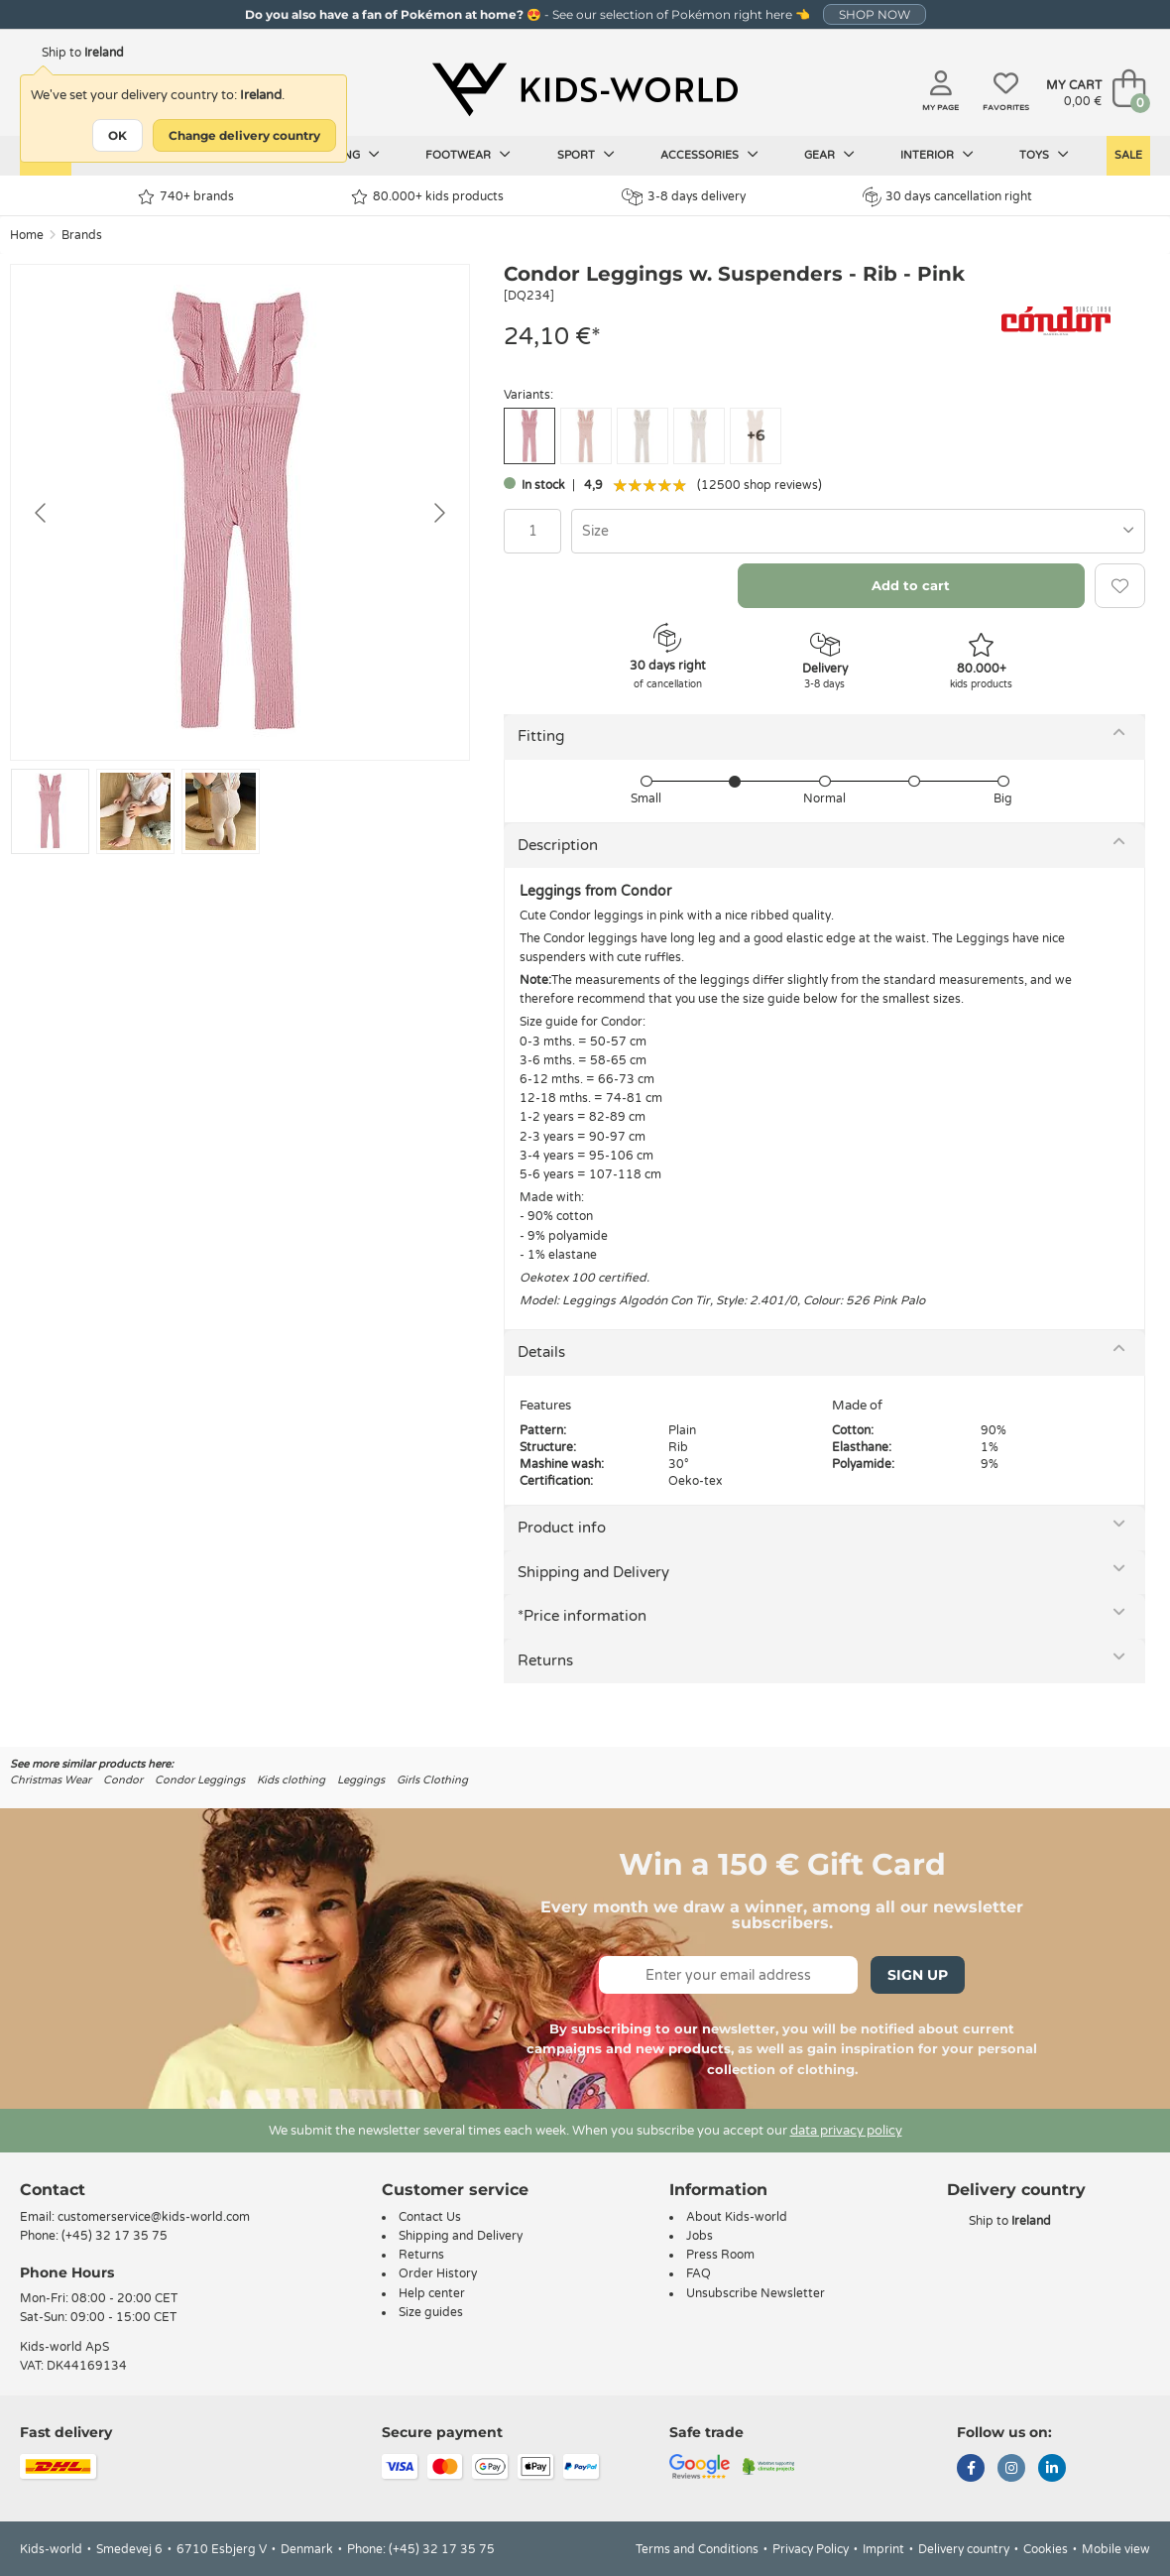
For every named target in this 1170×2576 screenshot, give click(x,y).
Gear (829, 155)
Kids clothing (291, 1780)
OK (117, 135)
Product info (562, 1527)
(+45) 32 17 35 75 (114, 2236)
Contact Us (430, 2217)
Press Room (720, 2255)
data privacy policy (846, 2131)
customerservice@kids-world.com (154, 2217)
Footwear (468, 155)
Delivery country (963, 2549)
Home (27, 235)
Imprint (883, 2549)
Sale (1128, 155)
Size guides (431, 2312)
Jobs (699, 2236)
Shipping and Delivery (593, 1572)
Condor (123, 1780)
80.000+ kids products (427, 196)
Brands (81, 235)
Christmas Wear (50, 1780)
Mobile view (1116, 2549)
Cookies (1045, 2549)
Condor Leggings (200, 1780)
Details (541, 1352)
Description (558, 845)
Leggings (361, 1780)
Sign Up (917, 1975)
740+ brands (186, 196)
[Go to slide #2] (135, 811)
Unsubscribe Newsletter (755, 2293)
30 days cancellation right (947, 196)
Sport (586, 155)
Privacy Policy (810, 2549)
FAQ (698, 2273)
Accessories (709, 155)
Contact (52, 2189)
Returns (545, 1660)
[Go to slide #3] (220, 811)
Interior (937, 155)
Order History (438, 2273)
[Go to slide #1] (50, 811)
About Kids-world (736, 2217)
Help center (432, 2293)
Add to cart (911, 585)
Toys (1044, 155)
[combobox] (858, 531)
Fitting (541, 736)
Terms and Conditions (697, 2549)
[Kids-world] (585, 90)
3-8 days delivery (684, 196)
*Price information (582, 1616)
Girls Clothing (432, 1780)
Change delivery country (244, 135)
